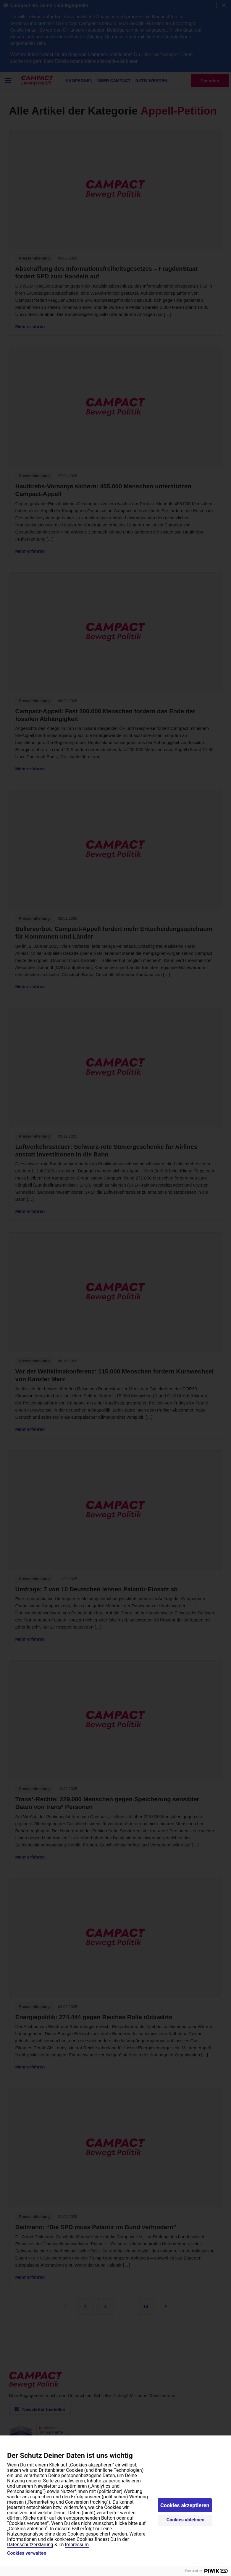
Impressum (77, 2544)
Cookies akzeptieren (184, 2505)
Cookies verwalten (26, 2553)
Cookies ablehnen (186, 2520)
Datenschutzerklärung (30, 2544)
